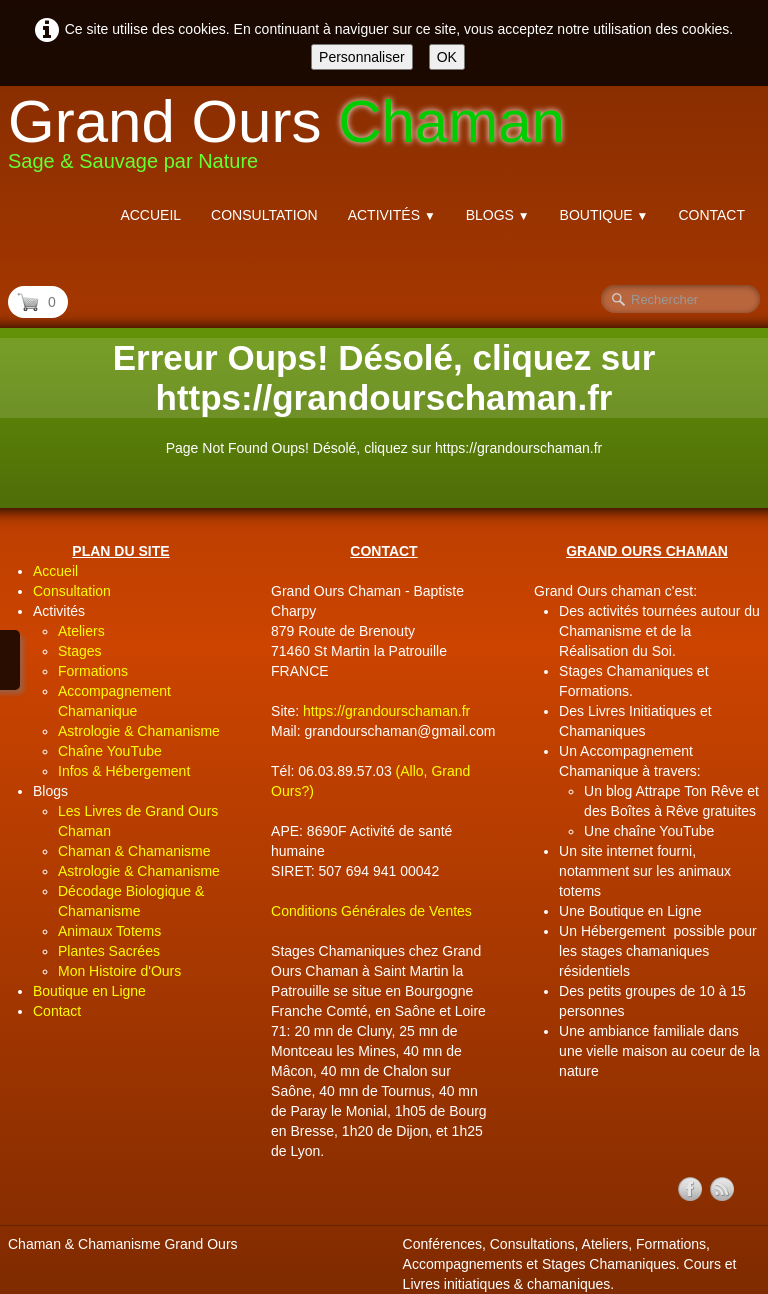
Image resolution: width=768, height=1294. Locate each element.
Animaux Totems (109, 931)
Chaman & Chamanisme (134, 851)
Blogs (498, 215)
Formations (93, 671)
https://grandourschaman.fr (386, 711)
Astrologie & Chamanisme (139, 731)
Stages (80, 651)
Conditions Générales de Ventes (371, 911)
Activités (392, 215)
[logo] (294, 138)
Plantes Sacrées (109, 951)
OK (447, 57)
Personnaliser (362, 57)
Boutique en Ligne (89, 991)
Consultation (264, 215)
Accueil (150, 215)
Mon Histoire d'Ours (119, 971)
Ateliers (81, 631)
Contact (711, 215)
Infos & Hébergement (124, 771)
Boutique (604, 215)
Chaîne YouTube (110, 751)
